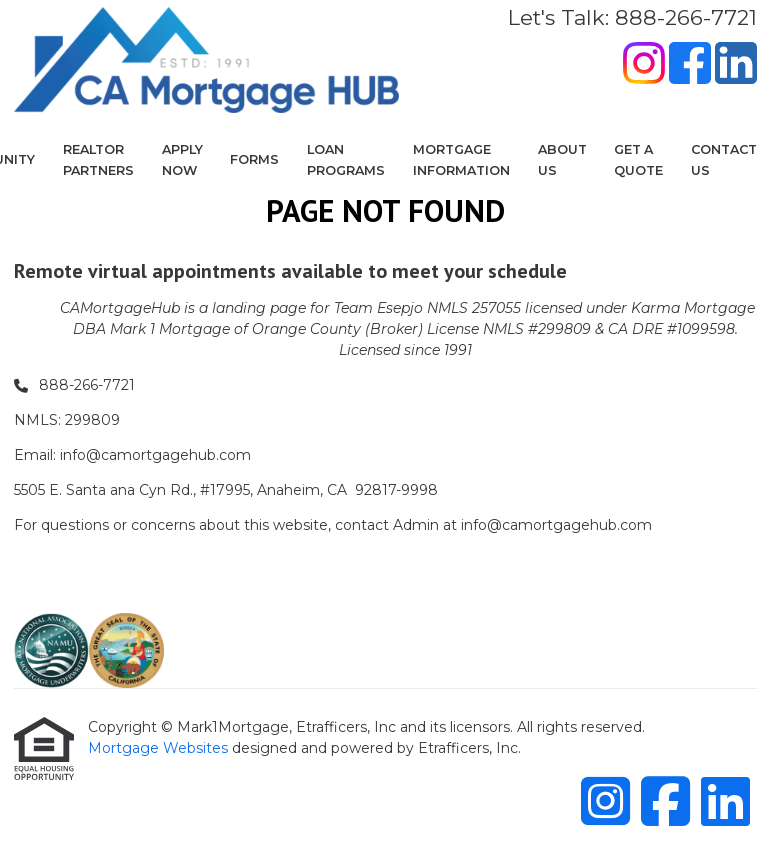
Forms (254, 159)
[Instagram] (644, 66)
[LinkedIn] (736, 66)
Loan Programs (346, 160)
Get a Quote (638, 160)
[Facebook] (690, 66)
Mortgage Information (461, 160)
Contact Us (724, 160)
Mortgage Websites (160, 748)
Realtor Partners (98, 160)
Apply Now (182, 160)
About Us (562, 160)
